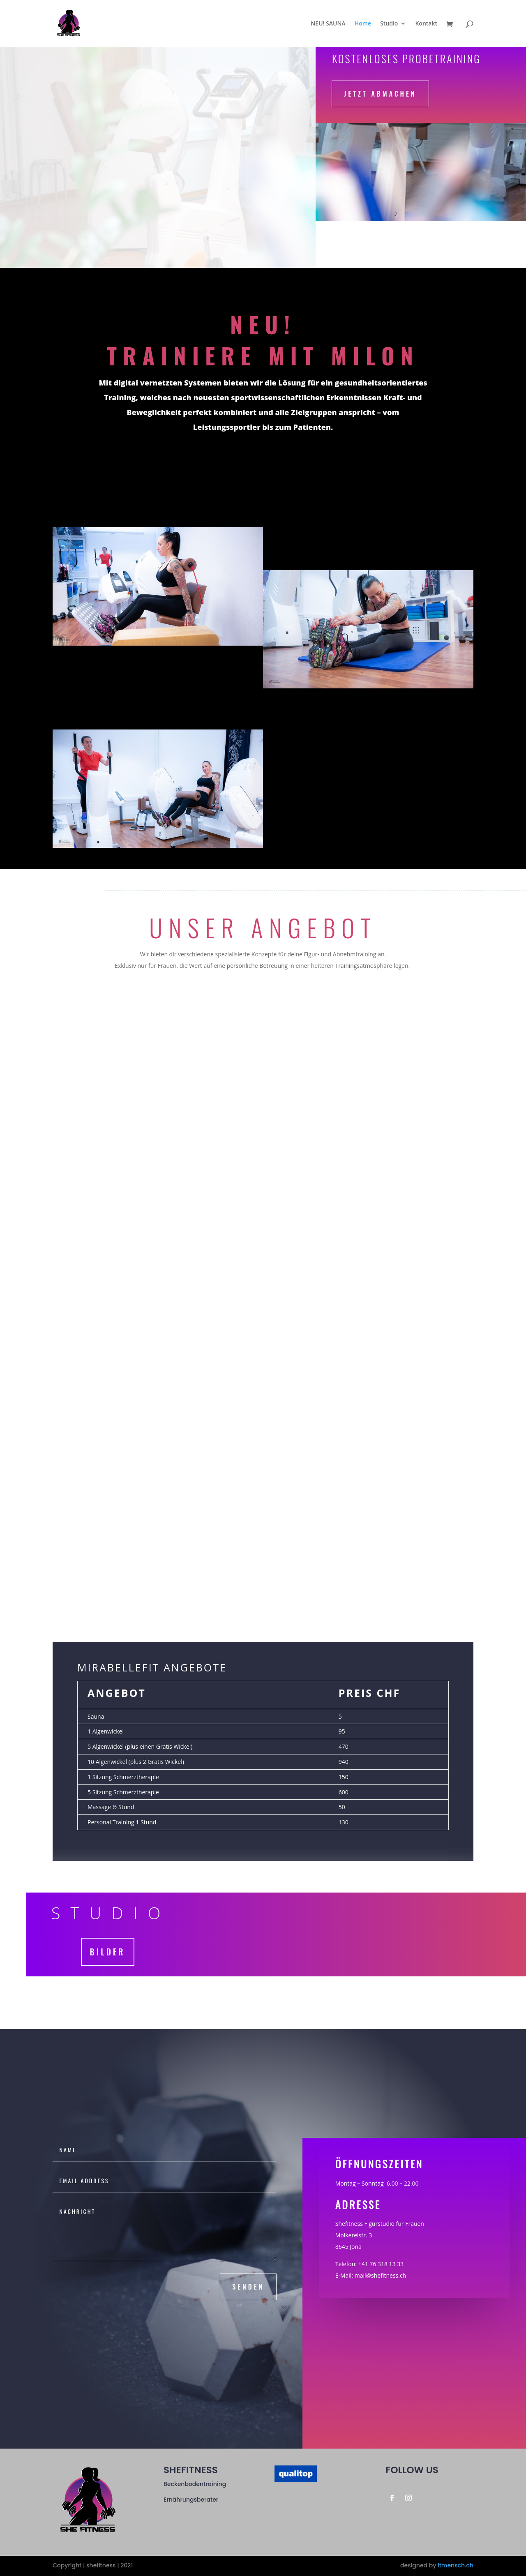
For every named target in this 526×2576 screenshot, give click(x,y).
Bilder (107, 1952)
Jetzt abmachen (380, 94)
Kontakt (426, 24)
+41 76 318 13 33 (381, 2264)
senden (248, 2287)
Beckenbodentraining (195, 2484)
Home (363, 24)
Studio (389, 24)
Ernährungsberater (191, 2499)
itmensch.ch (455, 2565)
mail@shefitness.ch (380, 2275)
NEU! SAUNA (328, 24)
